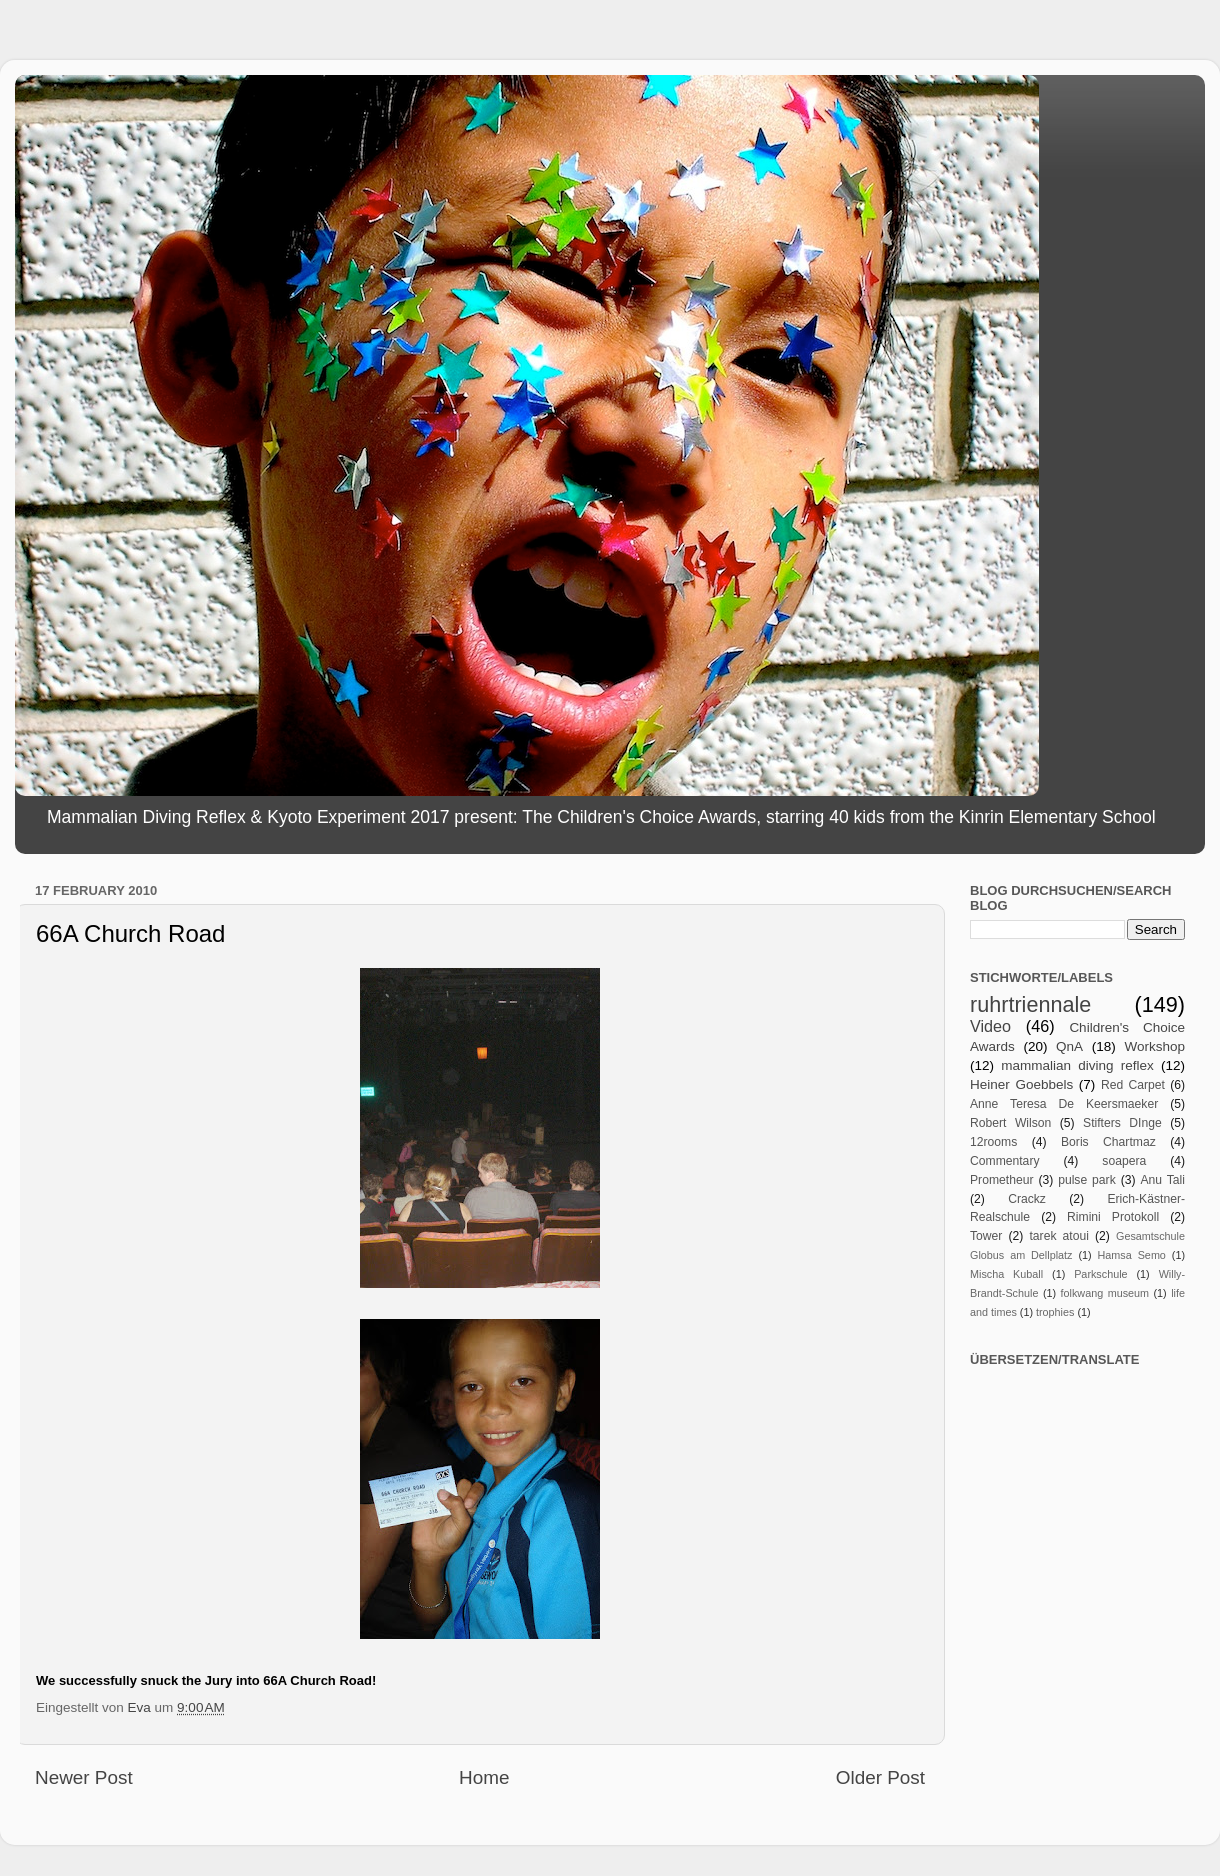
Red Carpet (1133, 1085)
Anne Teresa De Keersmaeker (1064, 1104)
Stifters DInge (1122, 1123)
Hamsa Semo (1132, 1255)
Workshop (1154, 1046)
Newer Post (84, 1777)
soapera (1124, 1161)
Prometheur (1001, 1180)
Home (484, 1777)
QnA (1069, 1046)
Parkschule (1100, 1274)
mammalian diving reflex (1077, 1065)
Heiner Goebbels (1021, 1084)
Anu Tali (1162, 1180)
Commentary (1005, 1161)
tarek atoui (1058, 1236)
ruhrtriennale (1030, 1004)
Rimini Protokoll (1113, 1217)
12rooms (993, 1142)
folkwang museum (1105, 1293)
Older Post (880, 1777)
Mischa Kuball (1006, 1274)
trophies (1055, 1312)
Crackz (1027, 1199)
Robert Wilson (1010, 1123)
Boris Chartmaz (1108, 1142)
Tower (986, 1236)
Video (990, 1026)
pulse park (1087, 1180)
